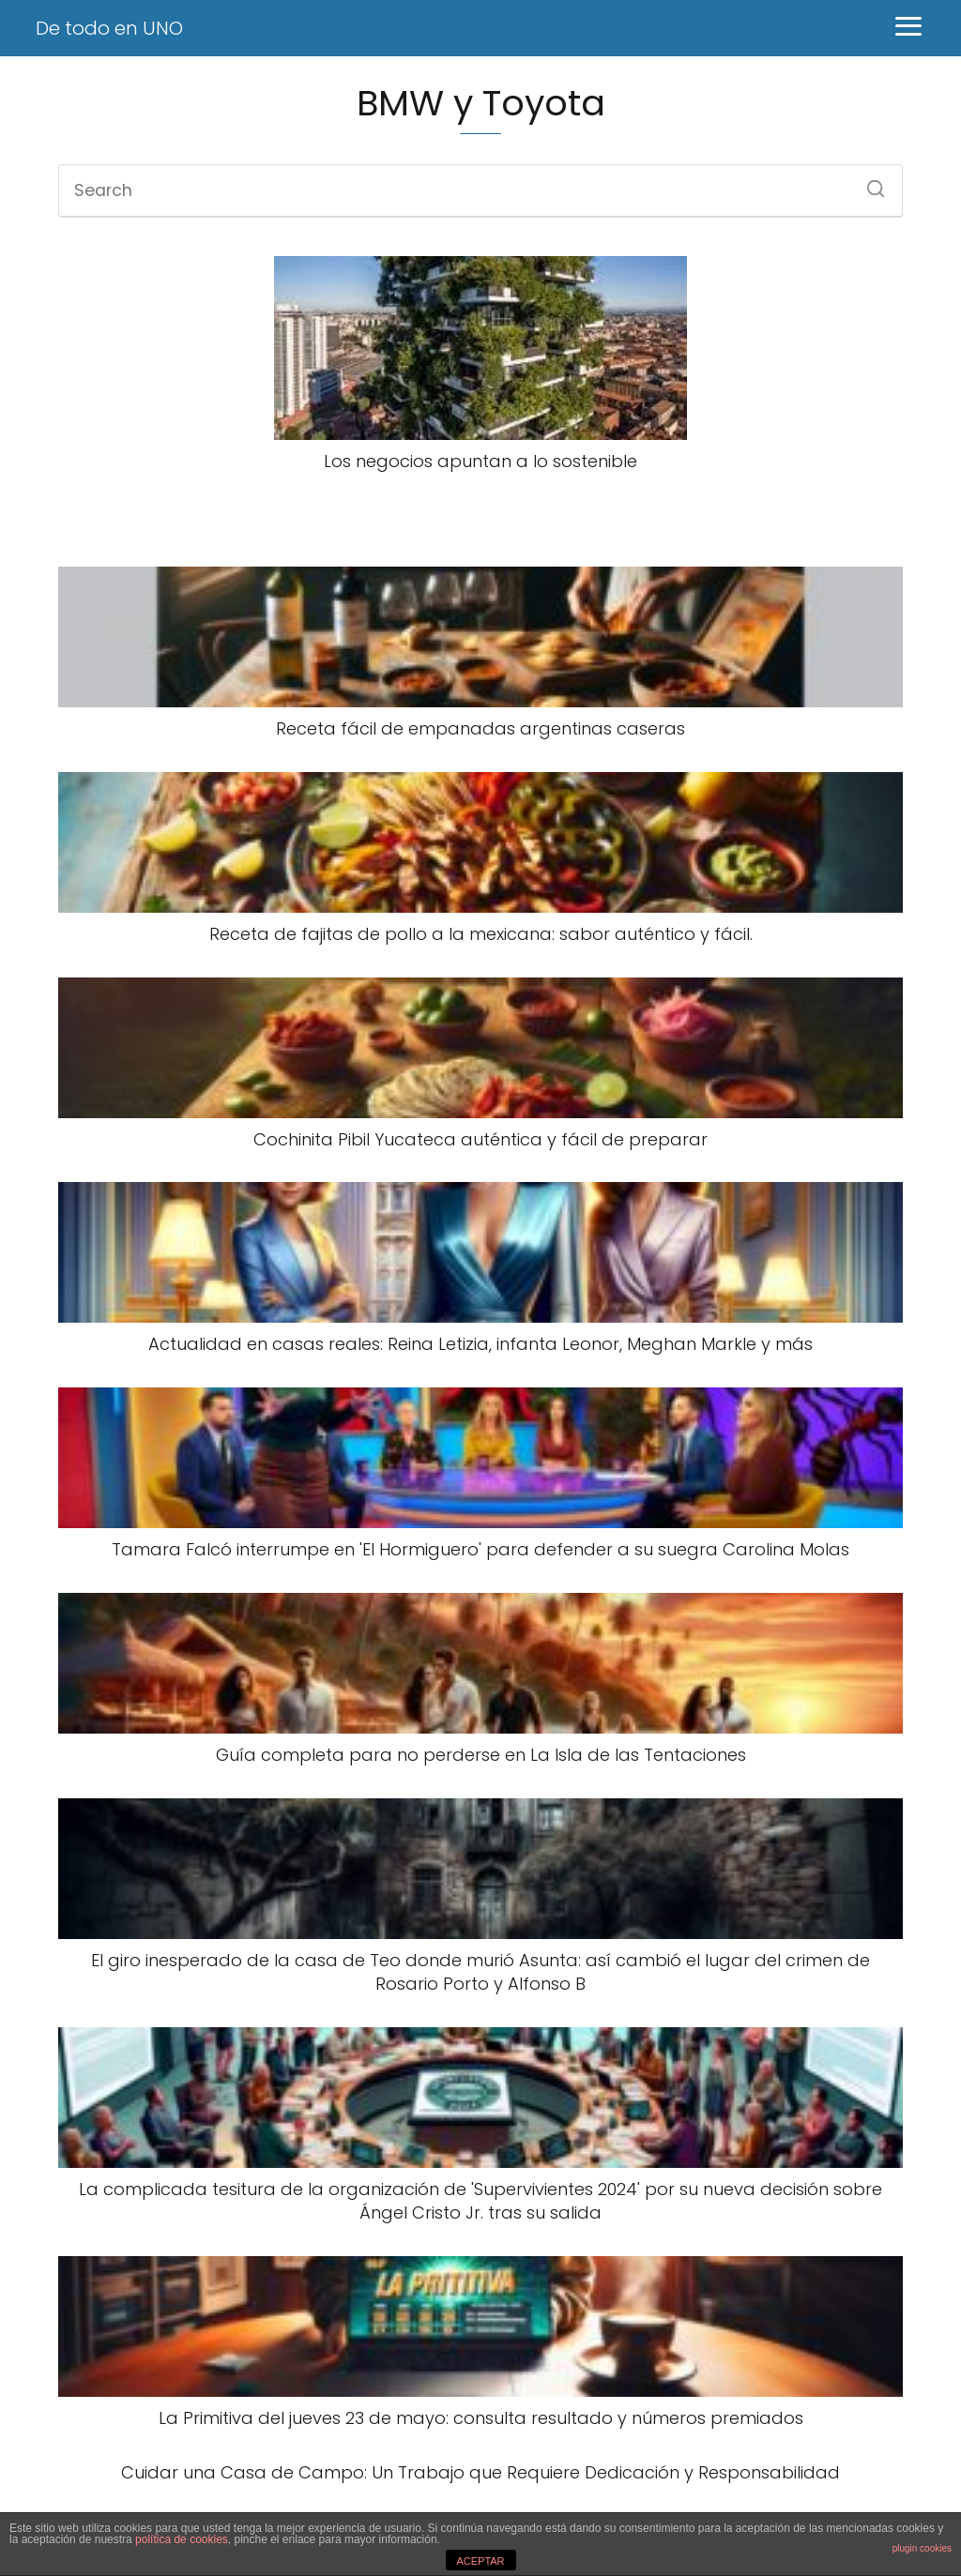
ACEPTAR (480, 2561)
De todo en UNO (109, 28)
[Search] (869, 183)
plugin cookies (922, 2548)
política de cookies (181, 2539)
